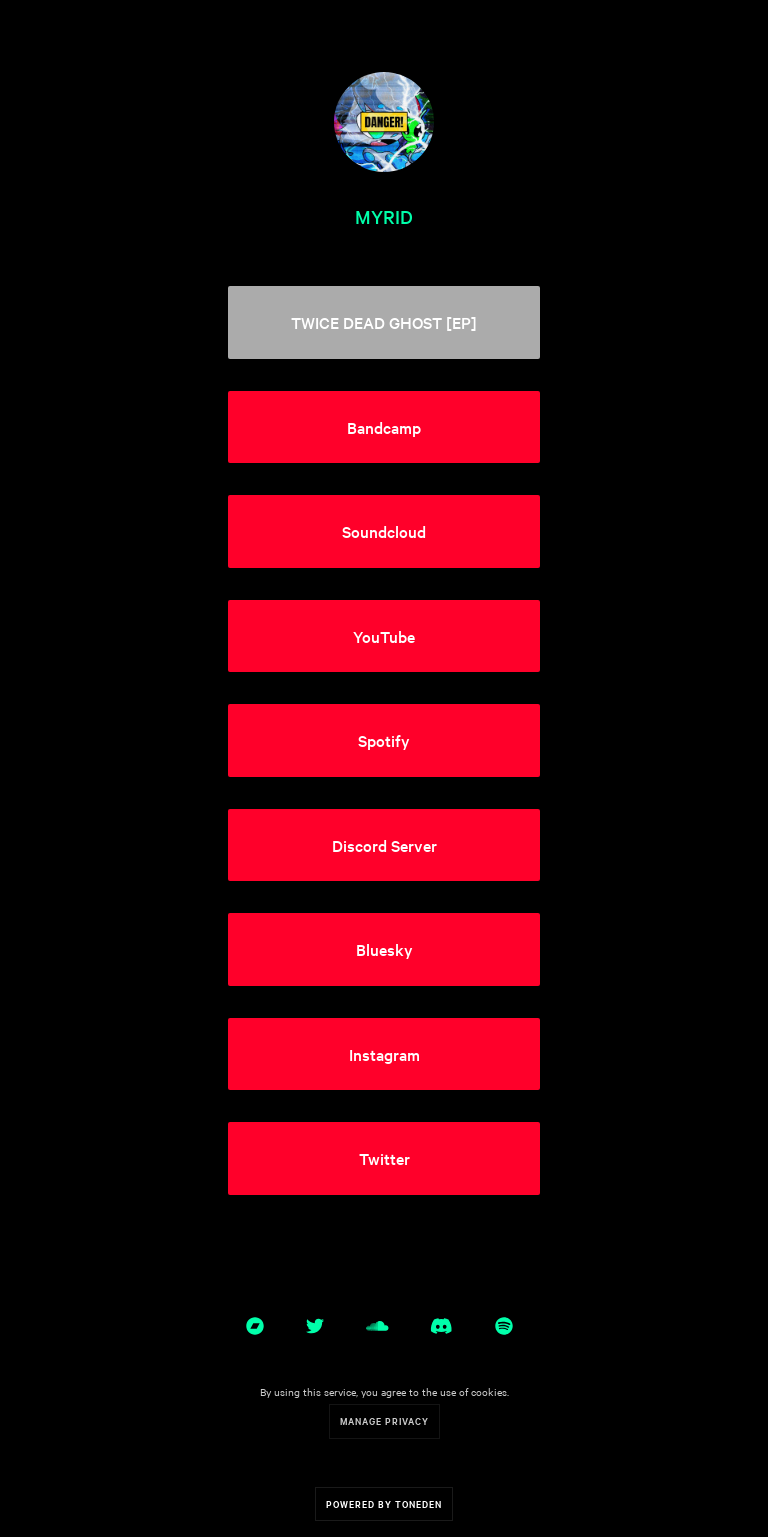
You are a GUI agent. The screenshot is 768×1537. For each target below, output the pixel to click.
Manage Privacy (384, 1420)
